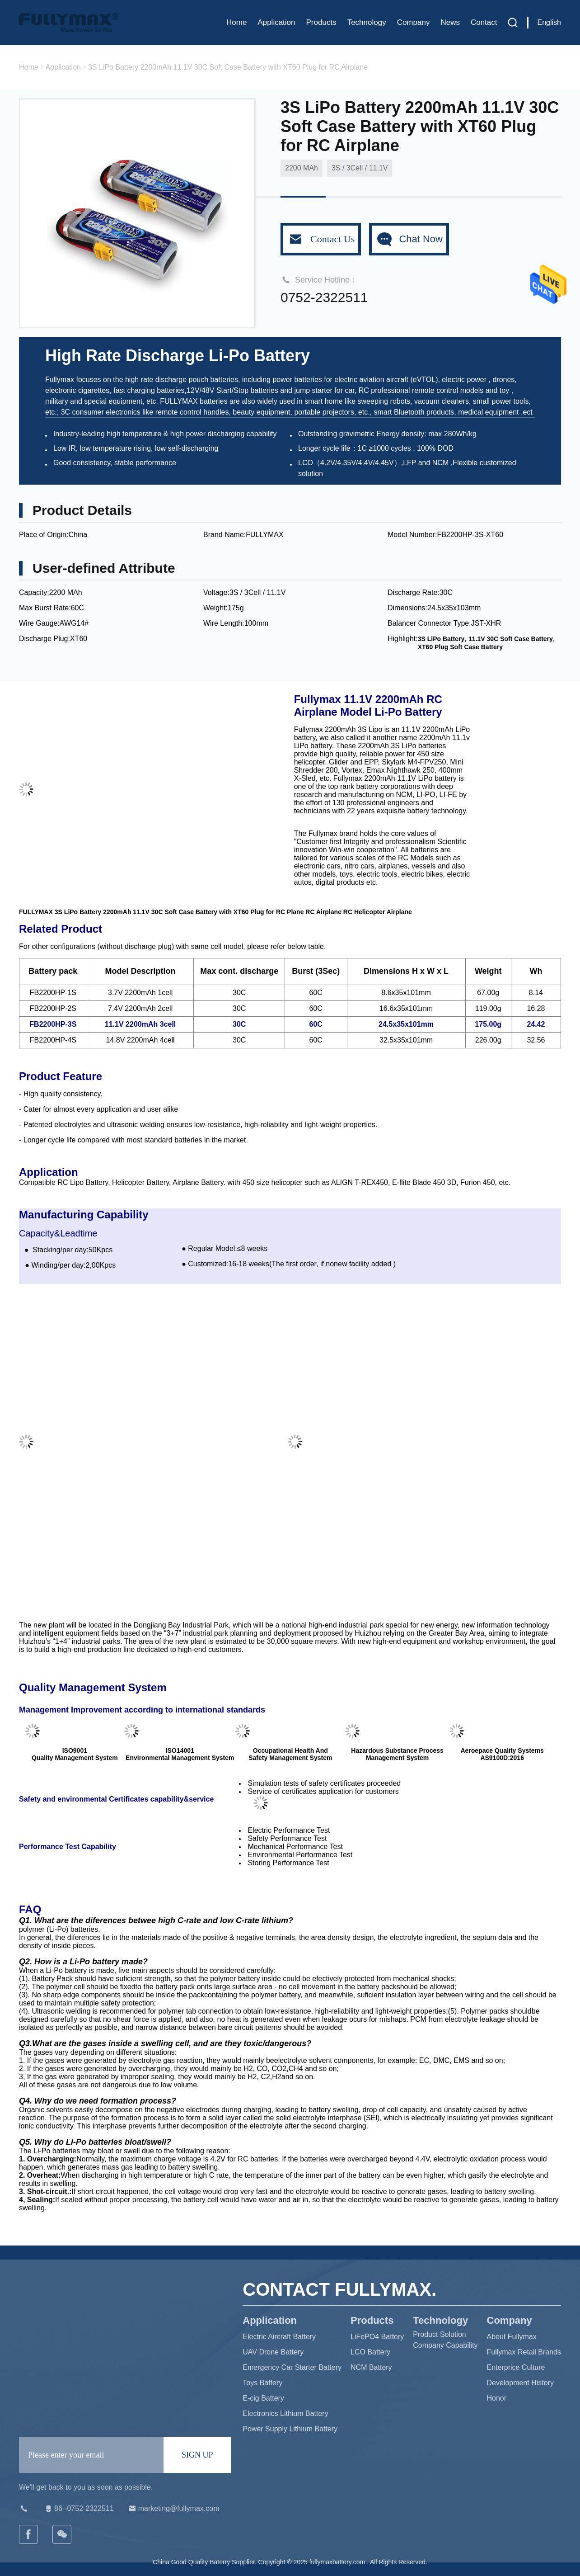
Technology (366, 22)
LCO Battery (370, 2352)
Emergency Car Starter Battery (292, 2367)
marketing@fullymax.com (173, 2509)
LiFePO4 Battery (377, 2336)
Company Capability (445, 2345)
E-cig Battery (263, 2398)
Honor (497, 2398)
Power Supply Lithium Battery (290, 2429)
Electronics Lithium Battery (285, 2413)
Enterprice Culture (516, 2367)
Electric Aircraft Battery (279, 2336)
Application (276, 22)
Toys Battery (262, 2383)
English (549, 22)
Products (321, 22)
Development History (520, 2383)
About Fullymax (512, 2336)
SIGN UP (197, 2454)
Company (413, 22)
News (450, 22)
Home (236, 22)
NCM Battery (371, 2367)
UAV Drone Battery (273, 2352)
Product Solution (439, 2334)
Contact (484, 22)
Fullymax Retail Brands (524, 2352)
